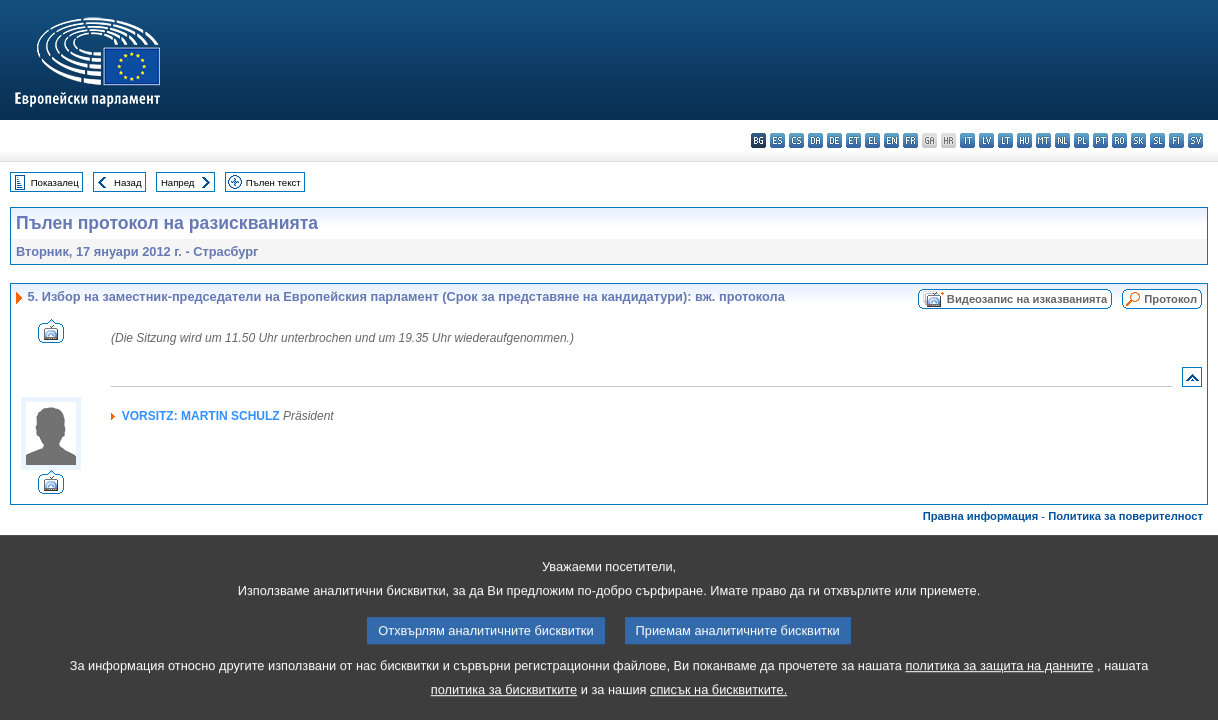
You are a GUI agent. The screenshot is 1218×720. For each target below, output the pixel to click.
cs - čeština (796, 140)
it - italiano (967, 140)
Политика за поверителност (1125, 516)
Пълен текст (273, 182)
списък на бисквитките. (718, 705)
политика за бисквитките (504, 705)
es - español (777, 140)
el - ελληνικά (872, 140)
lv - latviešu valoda (986, 140)
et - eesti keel (853, 140)
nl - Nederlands (1062, 140)
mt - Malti (1043, 140)
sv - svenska (1195, 140)
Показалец (55, 182)
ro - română (1119, 140)
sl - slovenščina (1157, 140)
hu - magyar (1024, 140)
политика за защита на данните (1000, 681)
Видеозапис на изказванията (1027, 299)
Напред (178, 182)
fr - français (910, 140)
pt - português (1100, 140)
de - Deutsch (834, 140)
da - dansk (815, 140)
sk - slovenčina (1138, 140)
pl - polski (1081, 140)
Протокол (1170, 299)
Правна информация (981, 516)
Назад (128, 182)
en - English (891, 140)
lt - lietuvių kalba (1005, 140)
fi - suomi (1176, 140)
